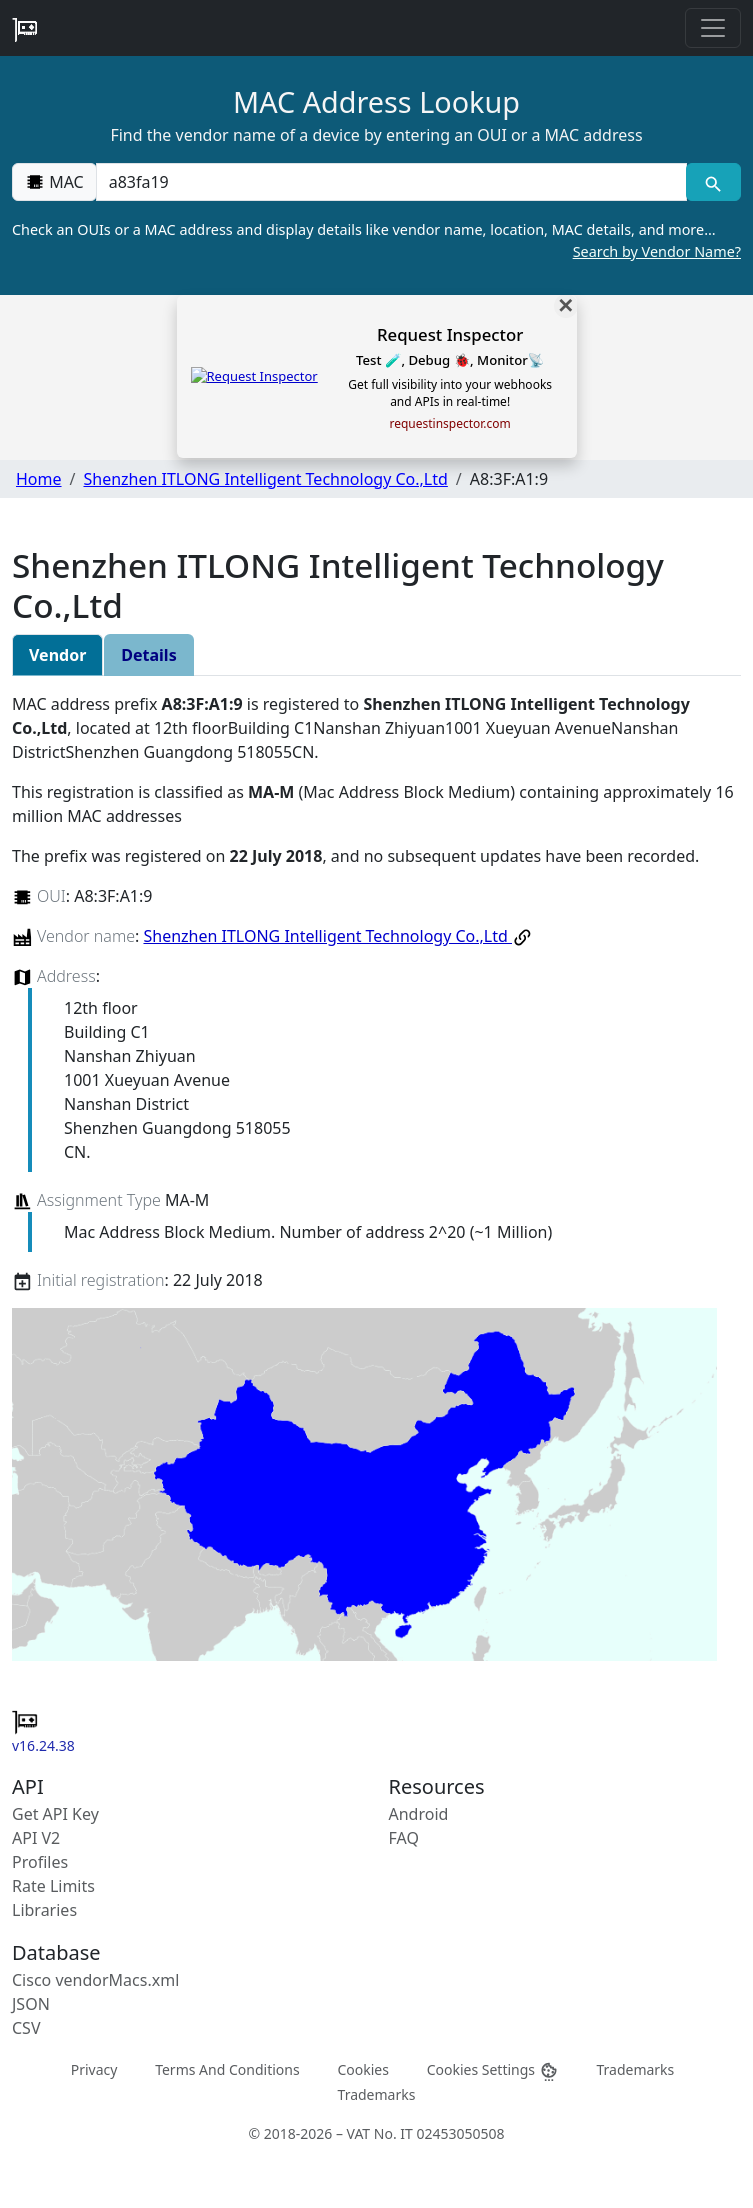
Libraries (44, 1910)
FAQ (404, 1838)
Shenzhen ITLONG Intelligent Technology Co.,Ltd (265, 479)
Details (148, 655)
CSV (26, 2028)
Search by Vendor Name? (657, 251)
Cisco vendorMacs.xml (95, 1980)
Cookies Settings (493, 2069)
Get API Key (55, 1814)
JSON (31, 2004)
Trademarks (635, 2068)
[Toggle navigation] (713, 28)
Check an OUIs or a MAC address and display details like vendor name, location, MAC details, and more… (376, 241)
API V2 (36, 1838)
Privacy (94, 2068)
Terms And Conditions (227, 2068)
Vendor (57, 655)
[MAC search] (713, 182)
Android (419, 1814)
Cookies (362, 2068)
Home (39, 479)
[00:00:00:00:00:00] (391, 182)
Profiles (40, 1862)
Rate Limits (53, 1886)
